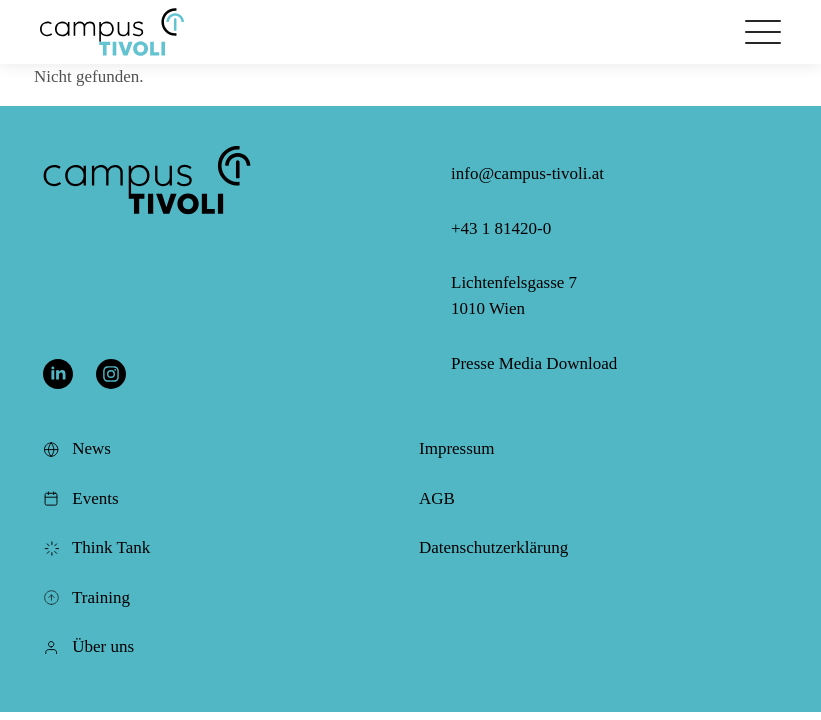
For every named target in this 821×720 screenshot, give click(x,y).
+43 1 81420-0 (501, 228)
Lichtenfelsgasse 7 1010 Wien (514, 295)
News (77, 448)
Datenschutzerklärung (493, 547)
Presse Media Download (534, 363)
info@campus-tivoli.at (527, 173)
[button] (112, 32)
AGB (437, 498)
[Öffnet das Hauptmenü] (763, 32)
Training (86, 597)
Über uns (89, 646)
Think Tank (97, 547)
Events (81, 498)
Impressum (457, 448)
